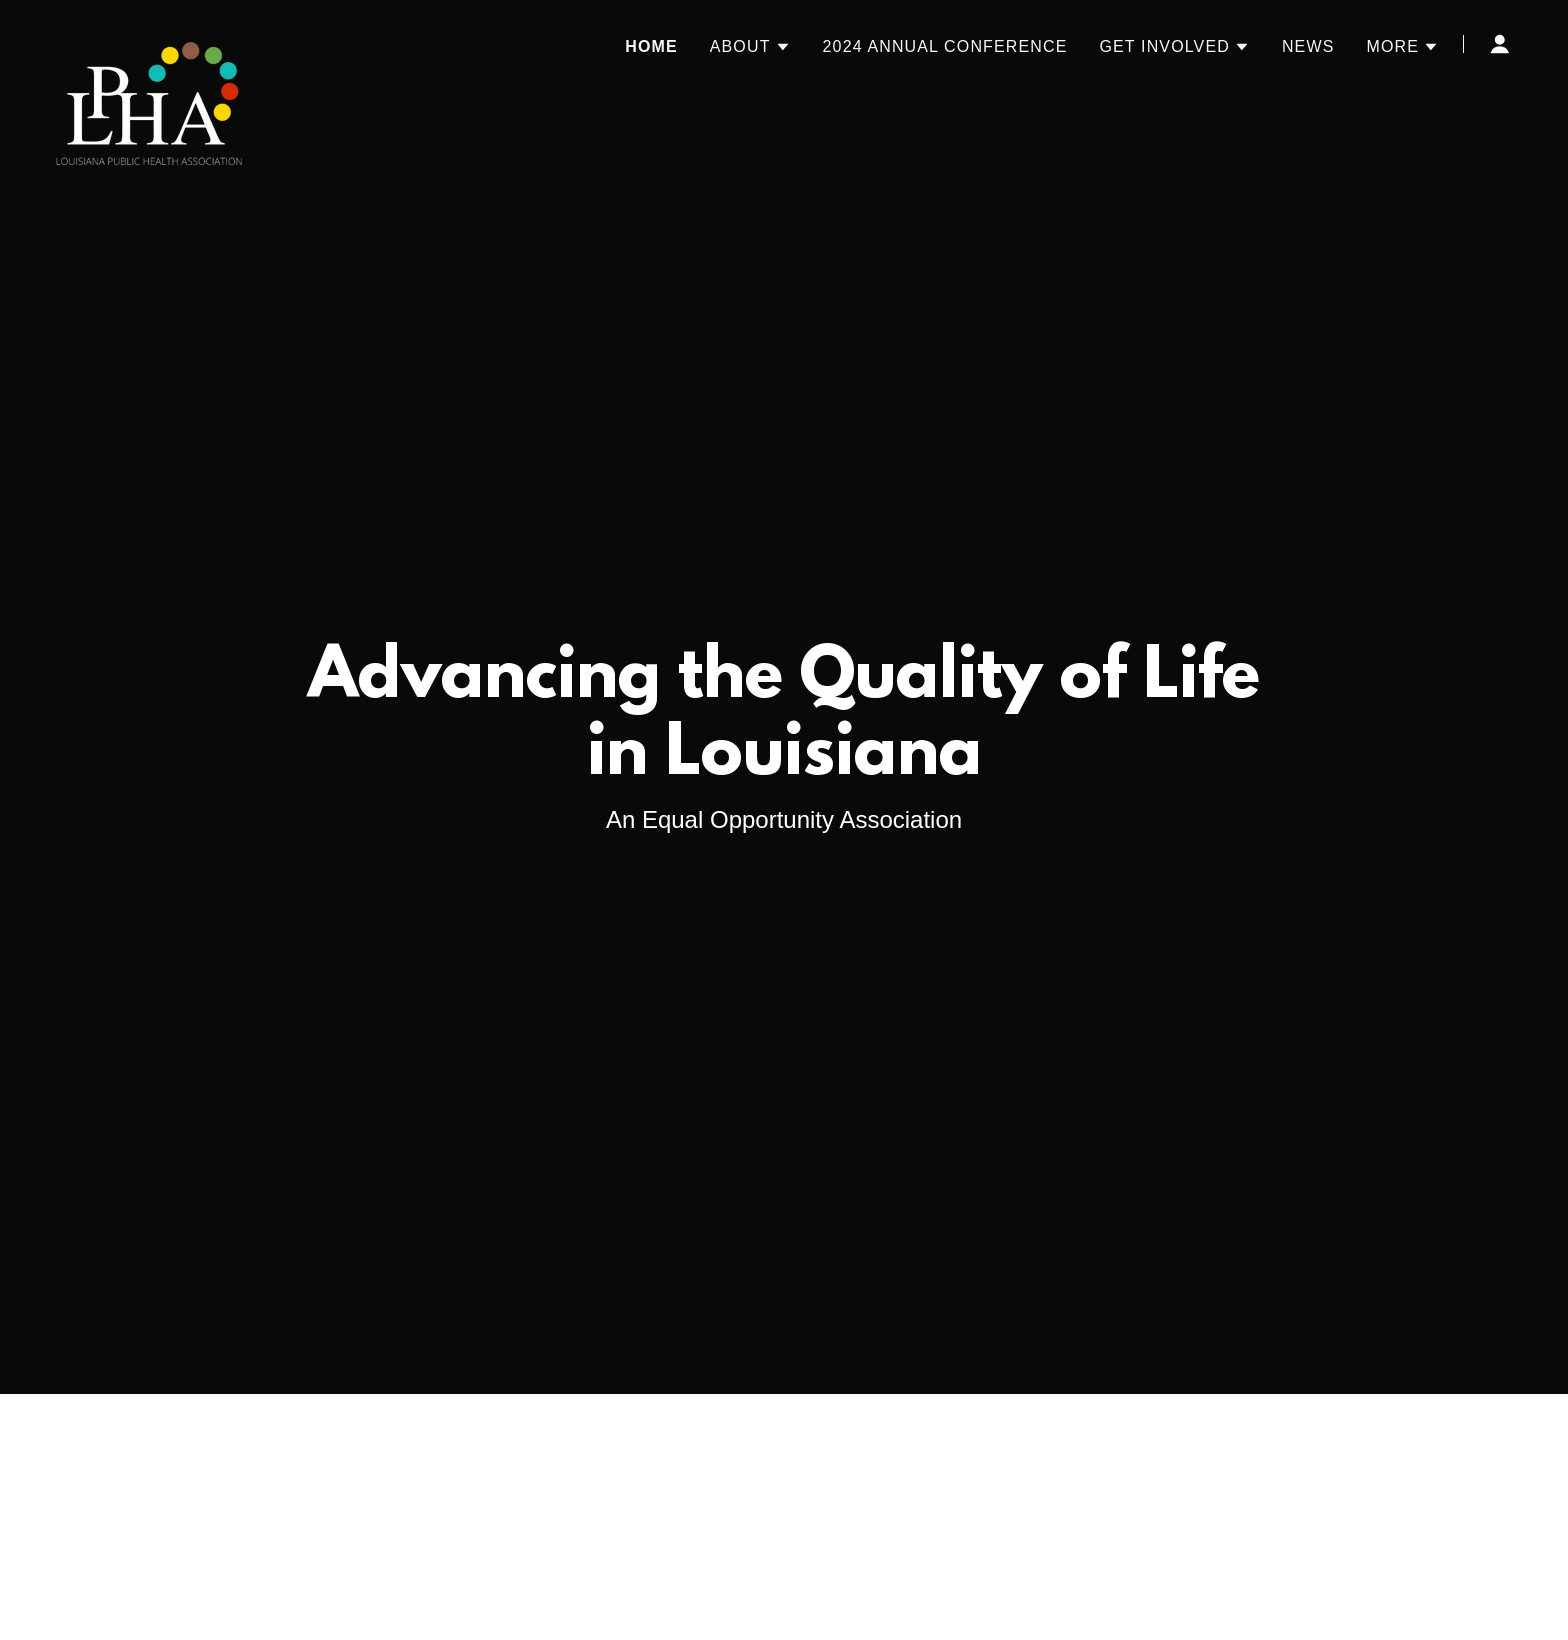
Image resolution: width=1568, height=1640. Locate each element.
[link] (149, 40)
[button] (750, 47)
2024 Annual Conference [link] (945, 46)
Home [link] (651, 46)
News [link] (1308, 46)
